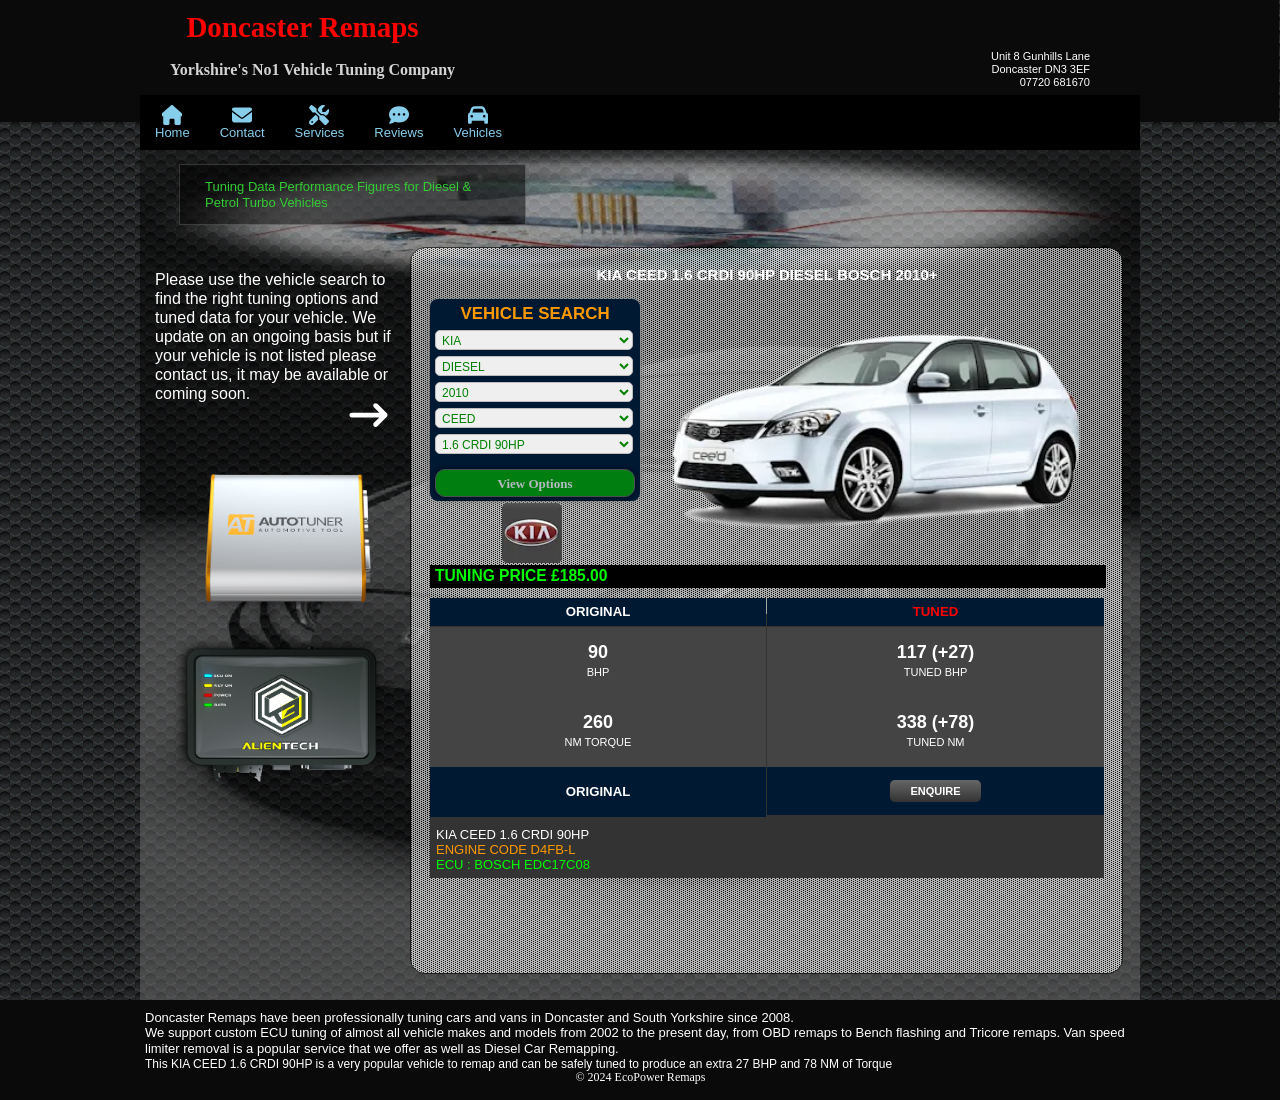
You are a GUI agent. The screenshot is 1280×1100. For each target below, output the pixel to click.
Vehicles (477, 122)
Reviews (398, 122)
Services (320, 122)
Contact (242, 122)
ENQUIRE (935, 791)
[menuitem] (172, 122)
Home (172, 122)
